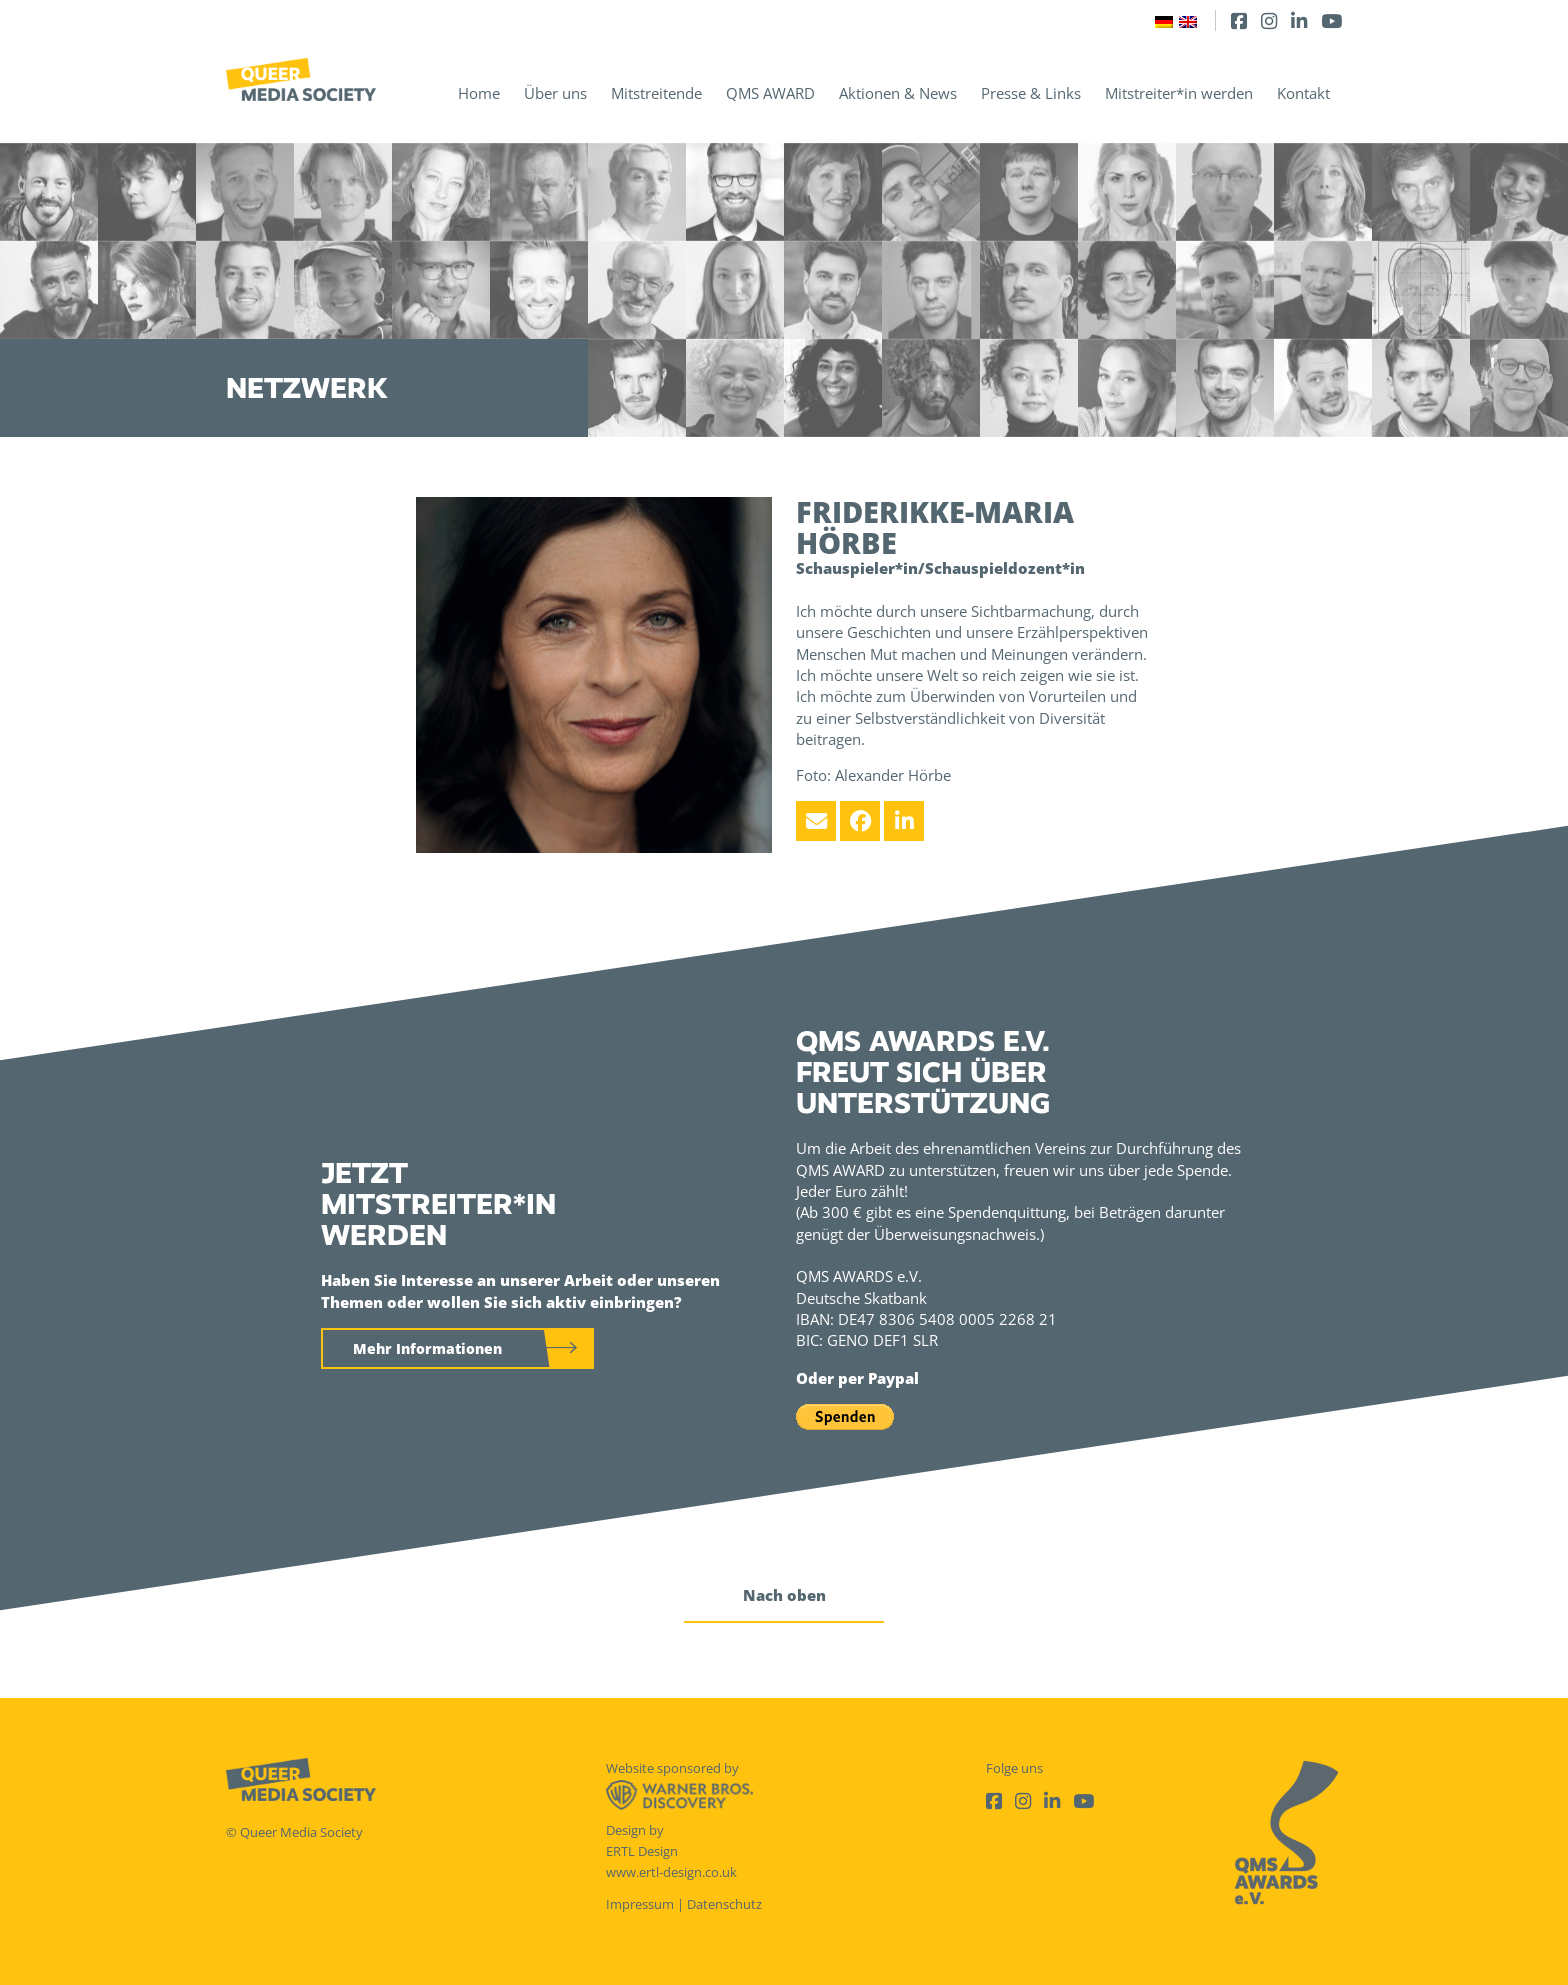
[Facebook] (1239, 20)
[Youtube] (1331, 20)
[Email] (816, 821)
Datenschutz (724, 1904)
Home (479, 93)
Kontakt (1303, 93)
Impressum (640, 1904)
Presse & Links (1031, 93)
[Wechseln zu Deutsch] (1164, 20)
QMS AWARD (770, 93)
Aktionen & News (898, 93)
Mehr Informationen (427, 1348)
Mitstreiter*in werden (1179, 93)
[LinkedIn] (1299, 20)
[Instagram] (1269, 20)
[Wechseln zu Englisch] (1188, 20)
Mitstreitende (656, 93)
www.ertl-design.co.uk (671, 1872)
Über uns (555, 93)
